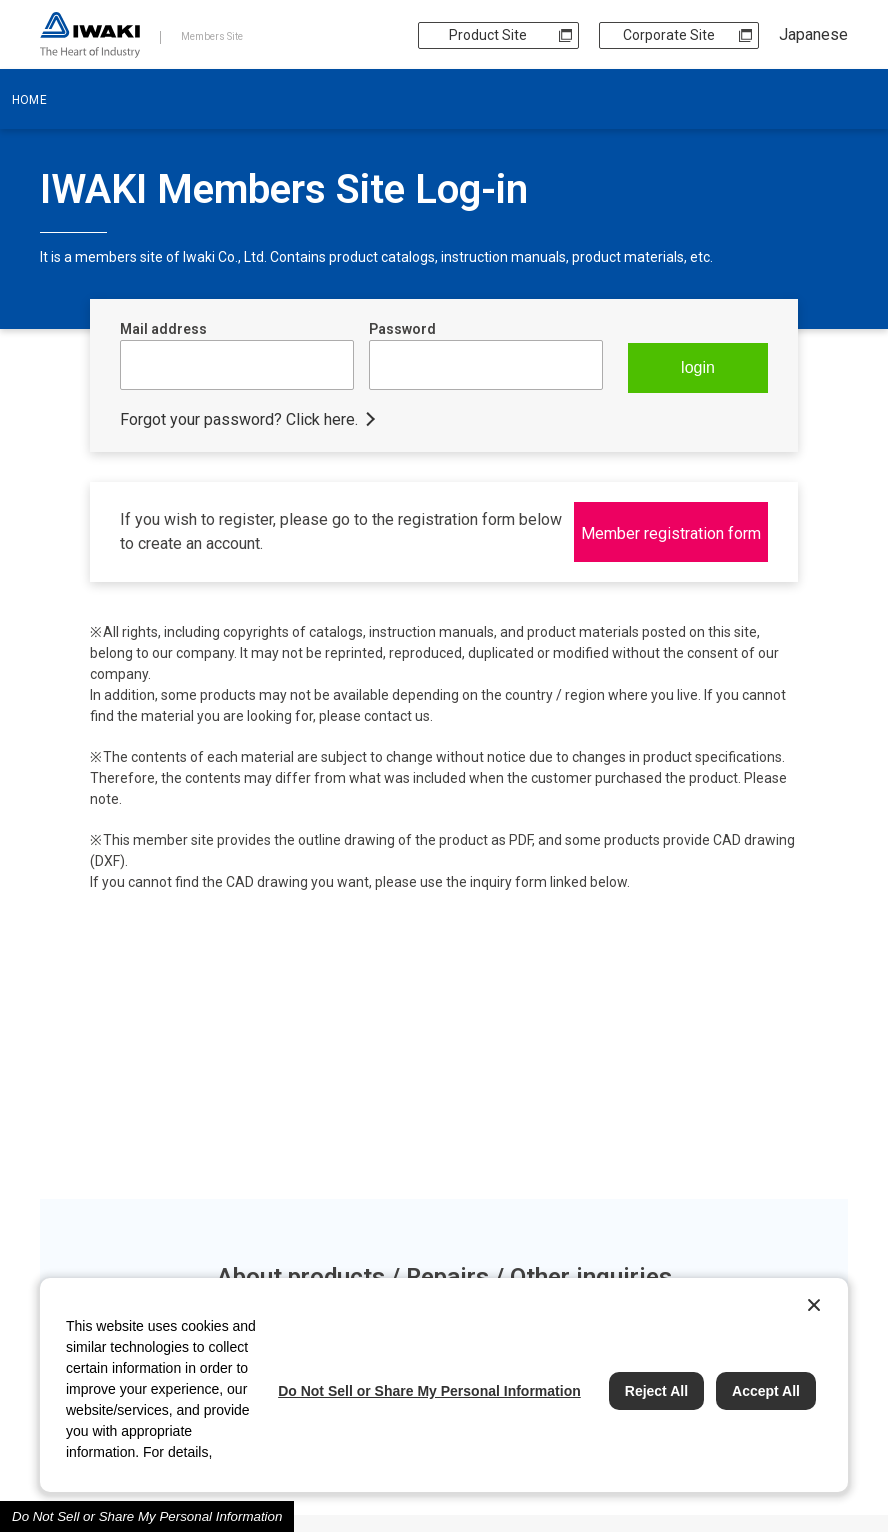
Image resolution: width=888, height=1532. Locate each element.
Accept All (766, 1391)
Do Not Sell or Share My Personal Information (147, 1516)
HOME (29, 100)
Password (402, 329)
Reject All (656, 1391)
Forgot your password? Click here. (239, 419)
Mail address (163, 329)
